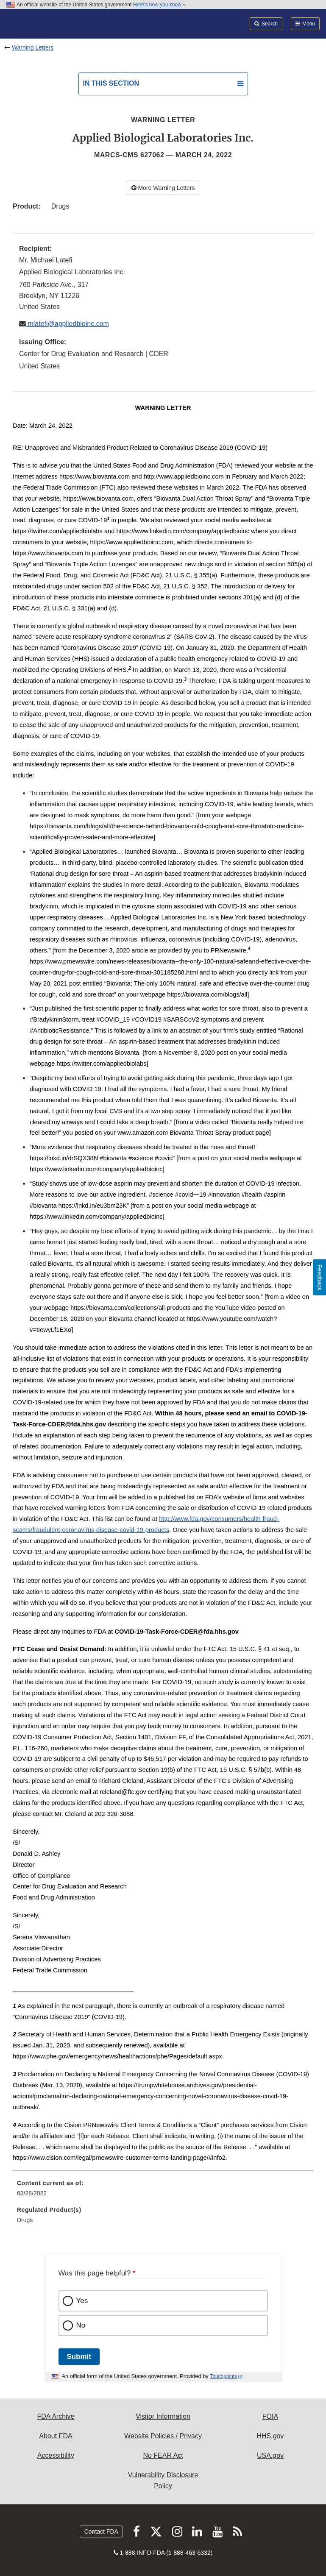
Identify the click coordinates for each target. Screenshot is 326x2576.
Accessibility (55, 2455)
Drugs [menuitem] (25, 2220)
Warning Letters (32, 47)
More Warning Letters (163, 187)
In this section (111, 83)
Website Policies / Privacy (163, 2436)
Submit (79, 2357)
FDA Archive (55, 2416)
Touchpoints (223, 2376)
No (81, 2325)
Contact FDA (101, 2531)
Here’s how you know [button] (159, 5)
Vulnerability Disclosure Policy (163, 2480)
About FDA (55, 2436)
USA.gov (270, 2455)
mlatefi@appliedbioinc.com (67, 323)
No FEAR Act (163, 2455)
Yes (82, 2301)
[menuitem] (163, 2191)
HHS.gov (270, 2436)
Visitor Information (163, 2416)
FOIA (270, 2416)
